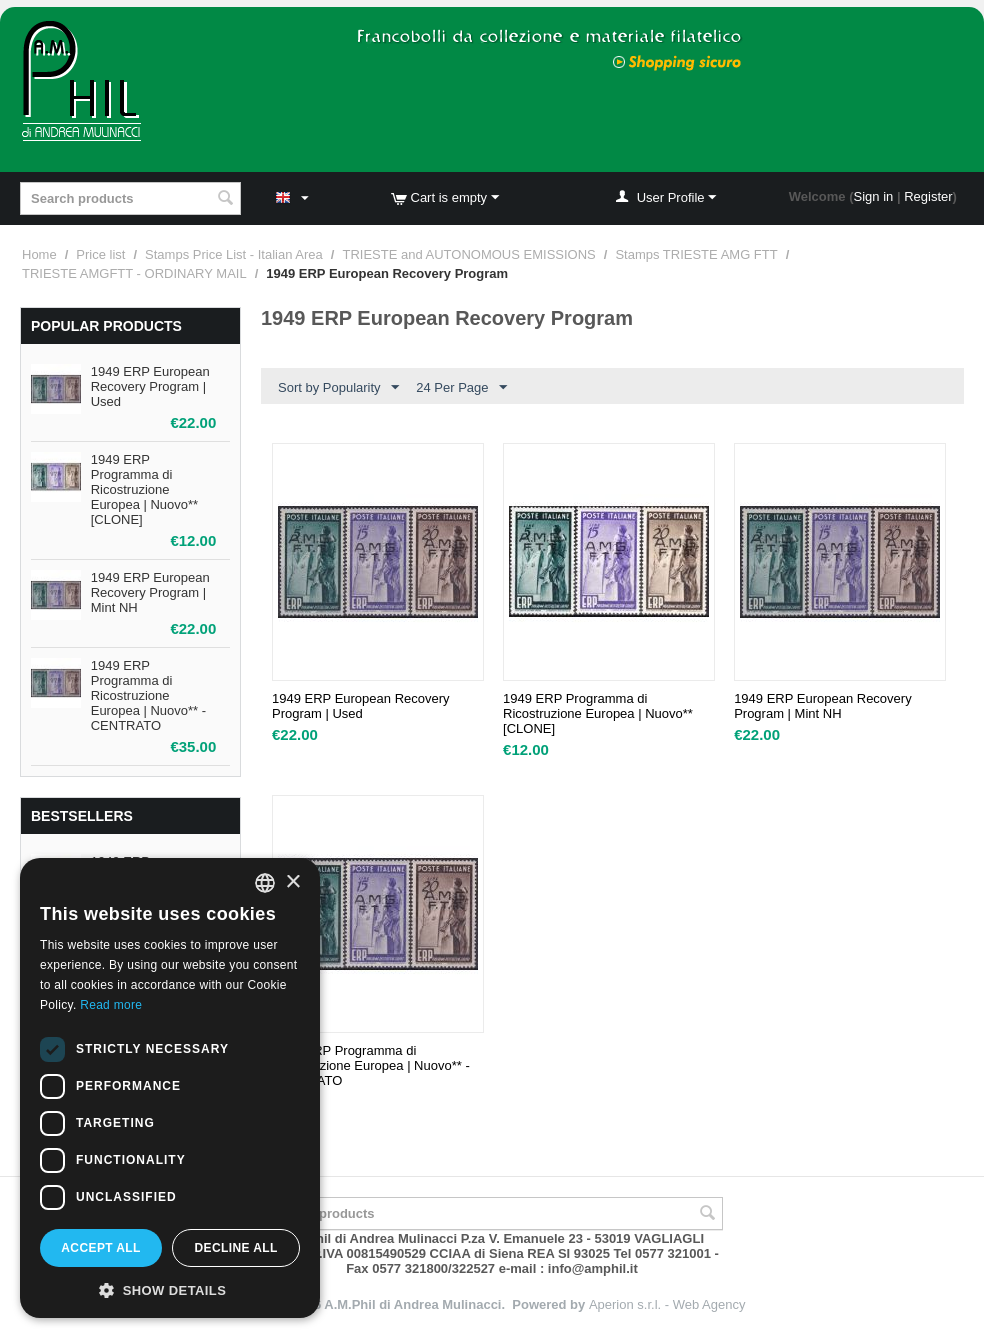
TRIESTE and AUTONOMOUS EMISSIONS (468, 254)
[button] (170, 1289)
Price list (100, 254)
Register (928, 196)
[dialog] (170, 1088)
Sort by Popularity (338, 388)
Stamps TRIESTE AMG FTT (696, 254)
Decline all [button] (235, 1248)
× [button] (292, 882)
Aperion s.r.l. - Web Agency (667, 1304)
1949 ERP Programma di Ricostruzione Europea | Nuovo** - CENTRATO (148, 695)
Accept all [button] (101, 1248)
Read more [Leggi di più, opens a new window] (111, 1005)
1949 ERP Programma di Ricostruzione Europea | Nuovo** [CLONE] (144, 489)
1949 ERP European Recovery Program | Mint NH (150, 592)
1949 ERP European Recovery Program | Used (150, 386)
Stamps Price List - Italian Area (234, 254)
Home (39, 254)
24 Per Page (461, 388)
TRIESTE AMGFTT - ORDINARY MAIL (134, 273)
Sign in (874, 196)
